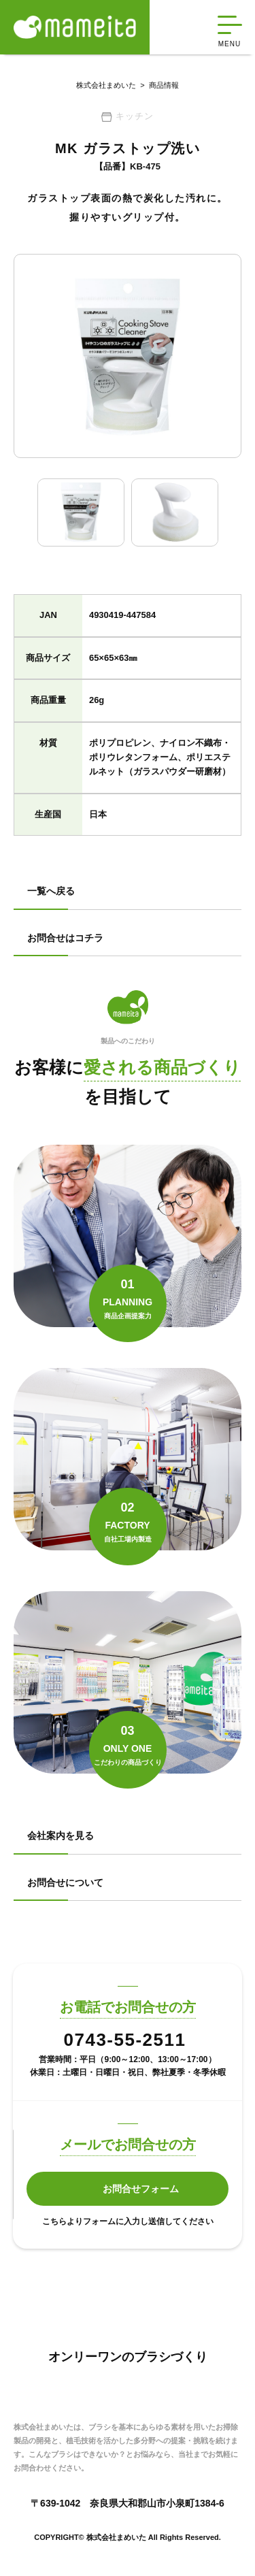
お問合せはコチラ (65, 937)
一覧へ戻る (51, 890)
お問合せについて (65, 1882)
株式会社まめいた (106, 85)
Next (231, 512)
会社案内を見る (60, 1835)
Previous (23, 512)
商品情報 (157, 85)
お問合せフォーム (141, 2188)
